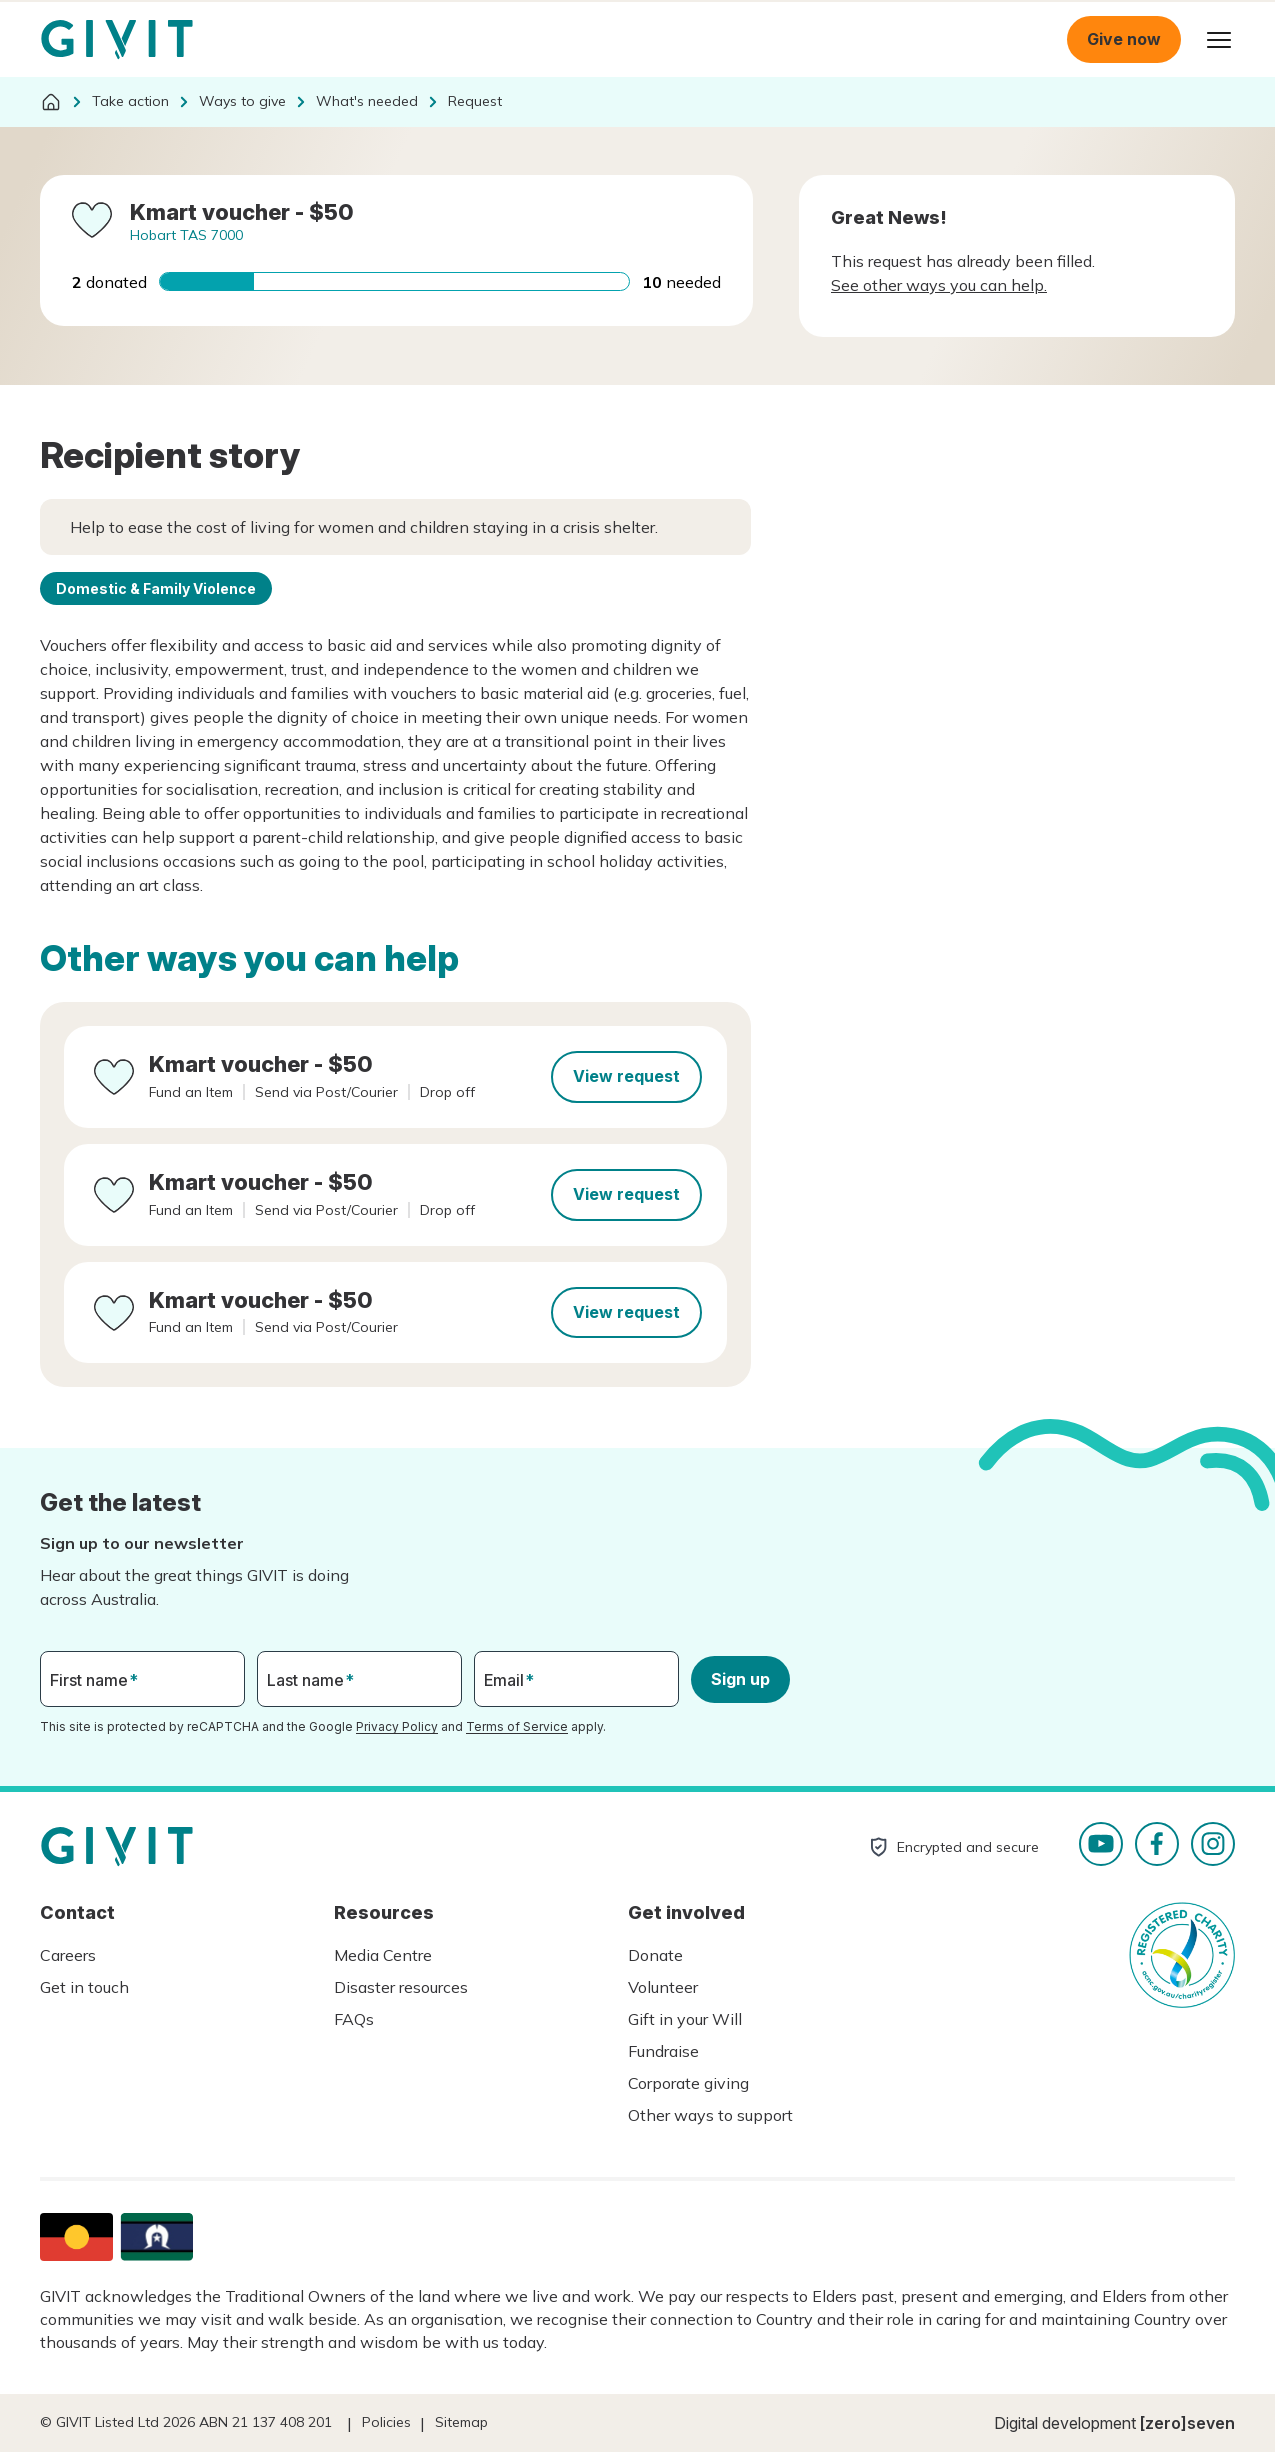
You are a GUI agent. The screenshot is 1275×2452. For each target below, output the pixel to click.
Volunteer (663, 1987)
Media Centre (383, 1955)
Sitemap (461, 2422)
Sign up (740, 1679)
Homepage (117, 40)
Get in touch (84, 1987)
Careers (68, 1955)
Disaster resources (401, 1987)
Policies (386, 2422)
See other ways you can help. (939, 285)
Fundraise (663, 2051)
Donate (655, 1955)
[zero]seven (1187, 2423)
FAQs (354, 2019)
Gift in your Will (685, 2019)
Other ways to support (710, 2115)
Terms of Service (517, 1726)
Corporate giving (688, 2083)
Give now (1124, 39)
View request (626, 1076)
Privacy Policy (397, 1726)
